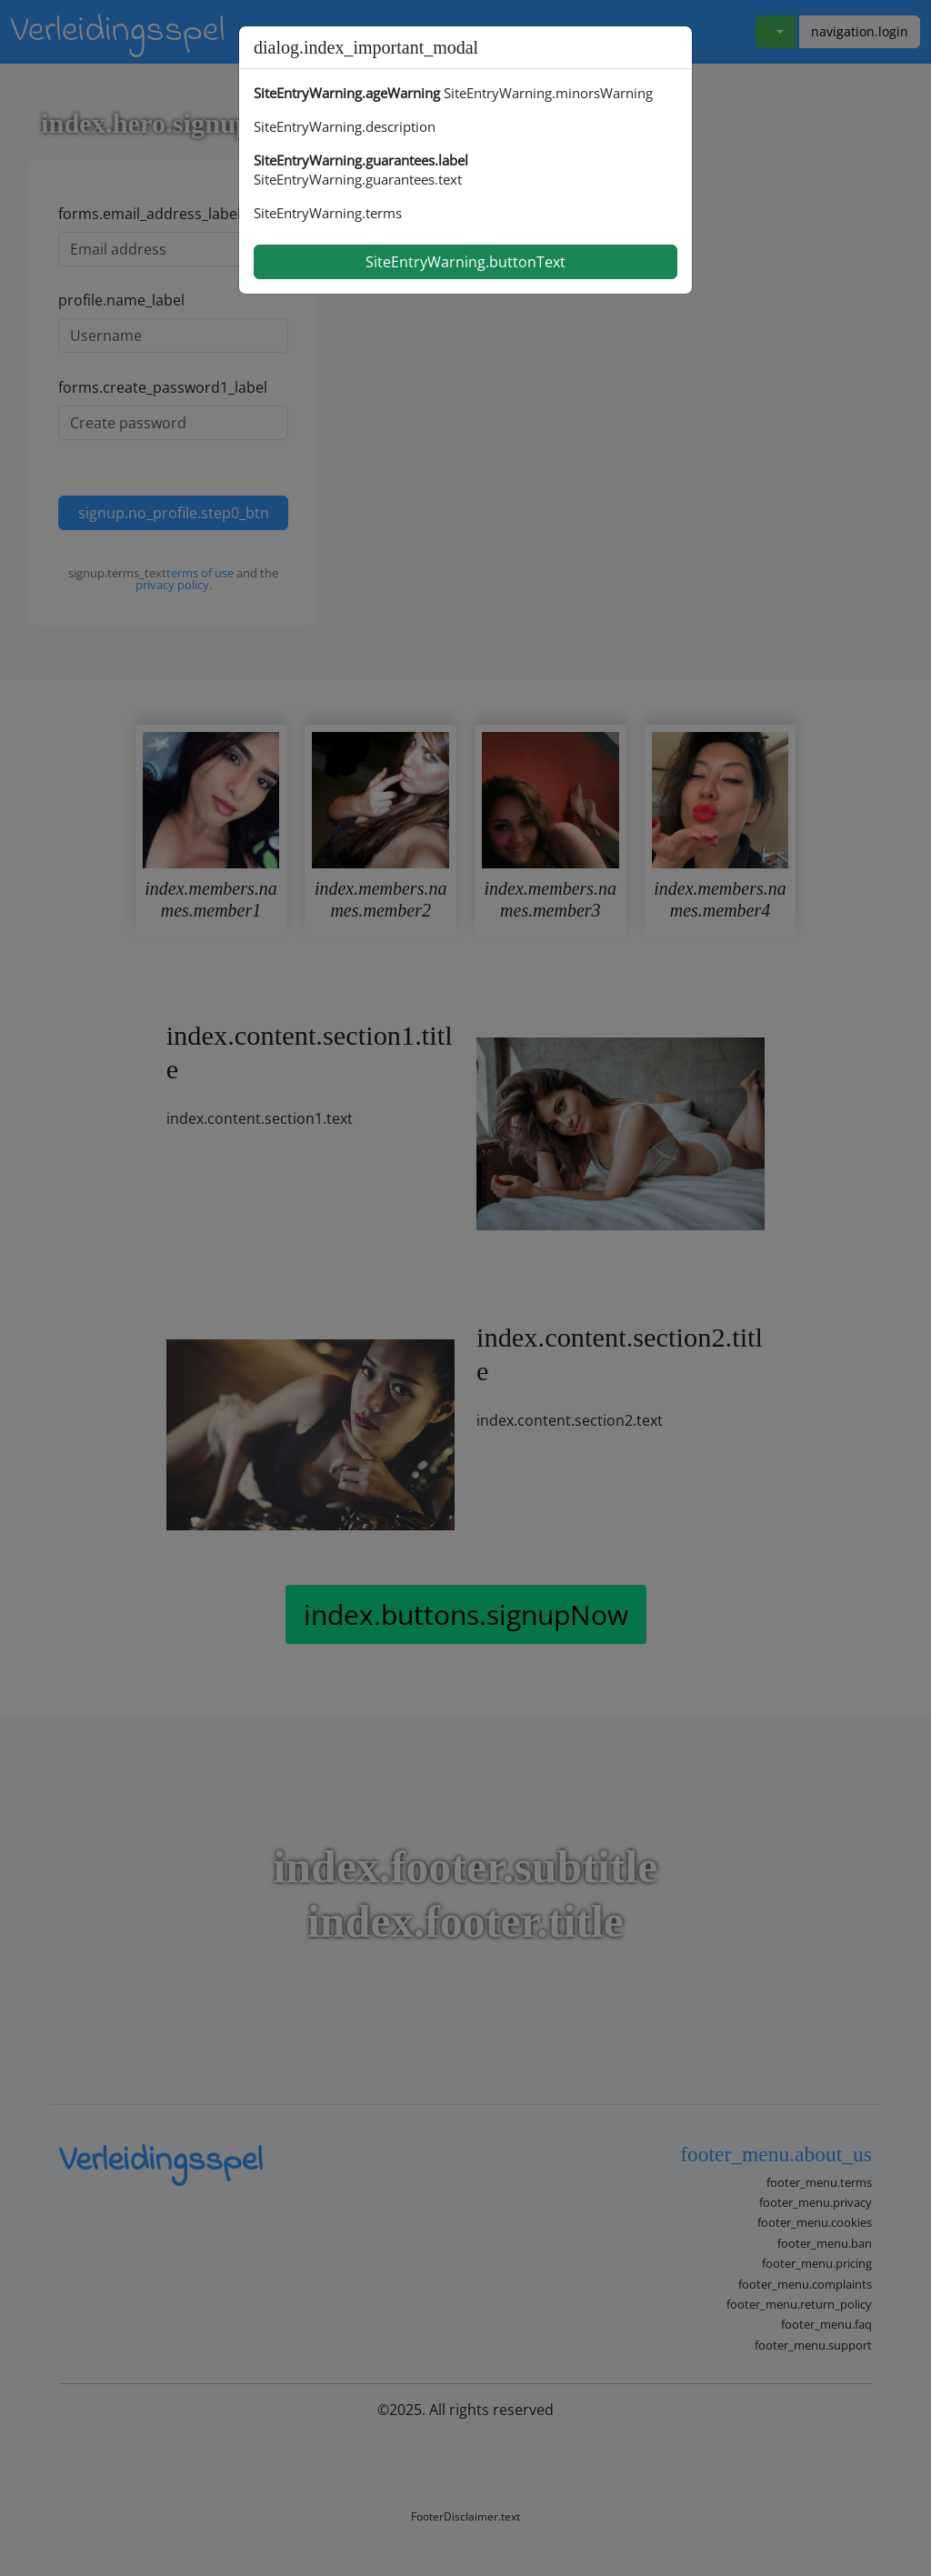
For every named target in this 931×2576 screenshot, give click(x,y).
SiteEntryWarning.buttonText (465, 262)
